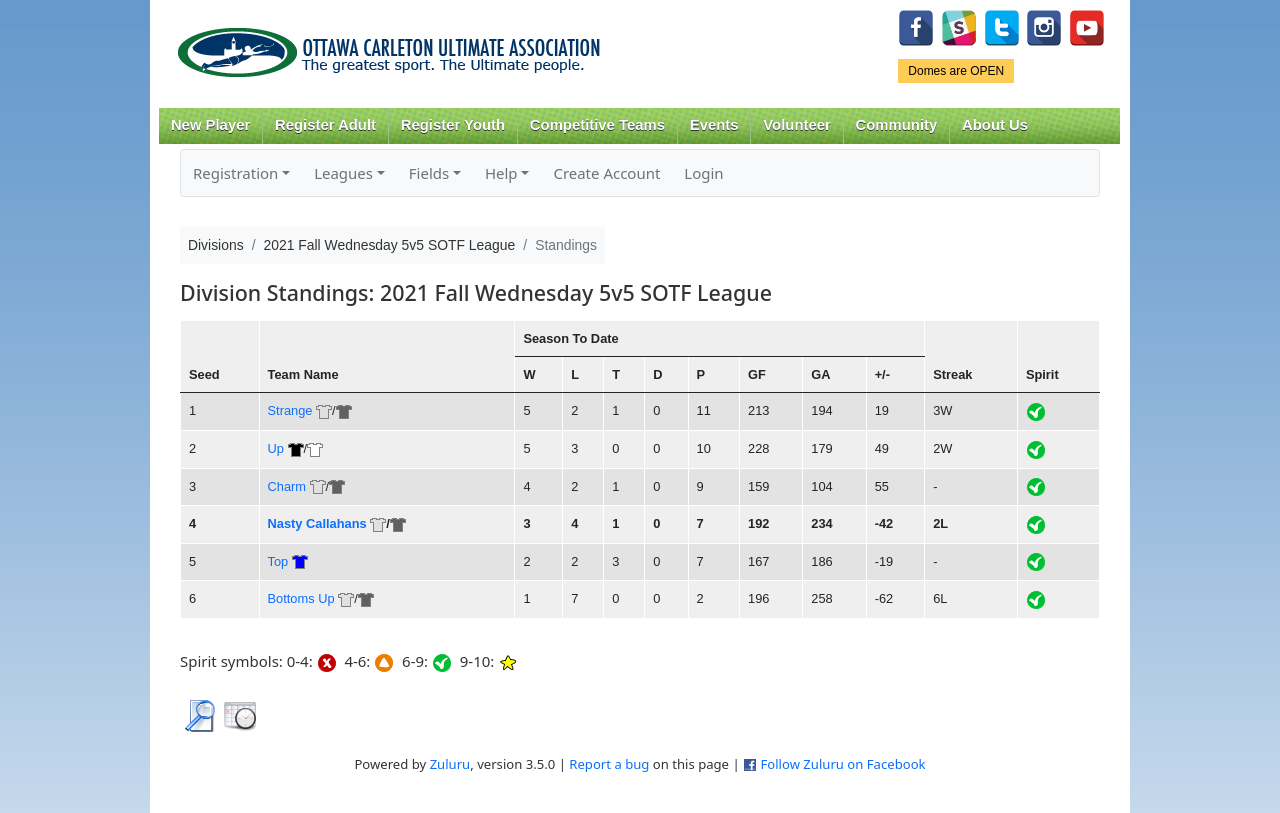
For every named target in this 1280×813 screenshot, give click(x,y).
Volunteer (796, 125)
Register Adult (325, 125)
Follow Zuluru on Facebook (842, 764)
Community (897, 125)
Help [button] (501, 173)
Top (278, 561)
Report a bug (609, 764)
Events (714, 125)
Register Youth (453, 125)
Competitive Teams (597, 125)
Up (276, 448)
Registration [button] (235, 173)
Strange (290, 410)
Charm (287, 486)
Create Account (606, 173)
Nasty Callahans (317, 523)
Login (703, 173)
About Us (995, 125)
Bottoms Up (301, 598)
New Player (210, 125)
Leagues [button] (343, 173)
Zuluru (450, 764)
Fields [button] (429, 173)
